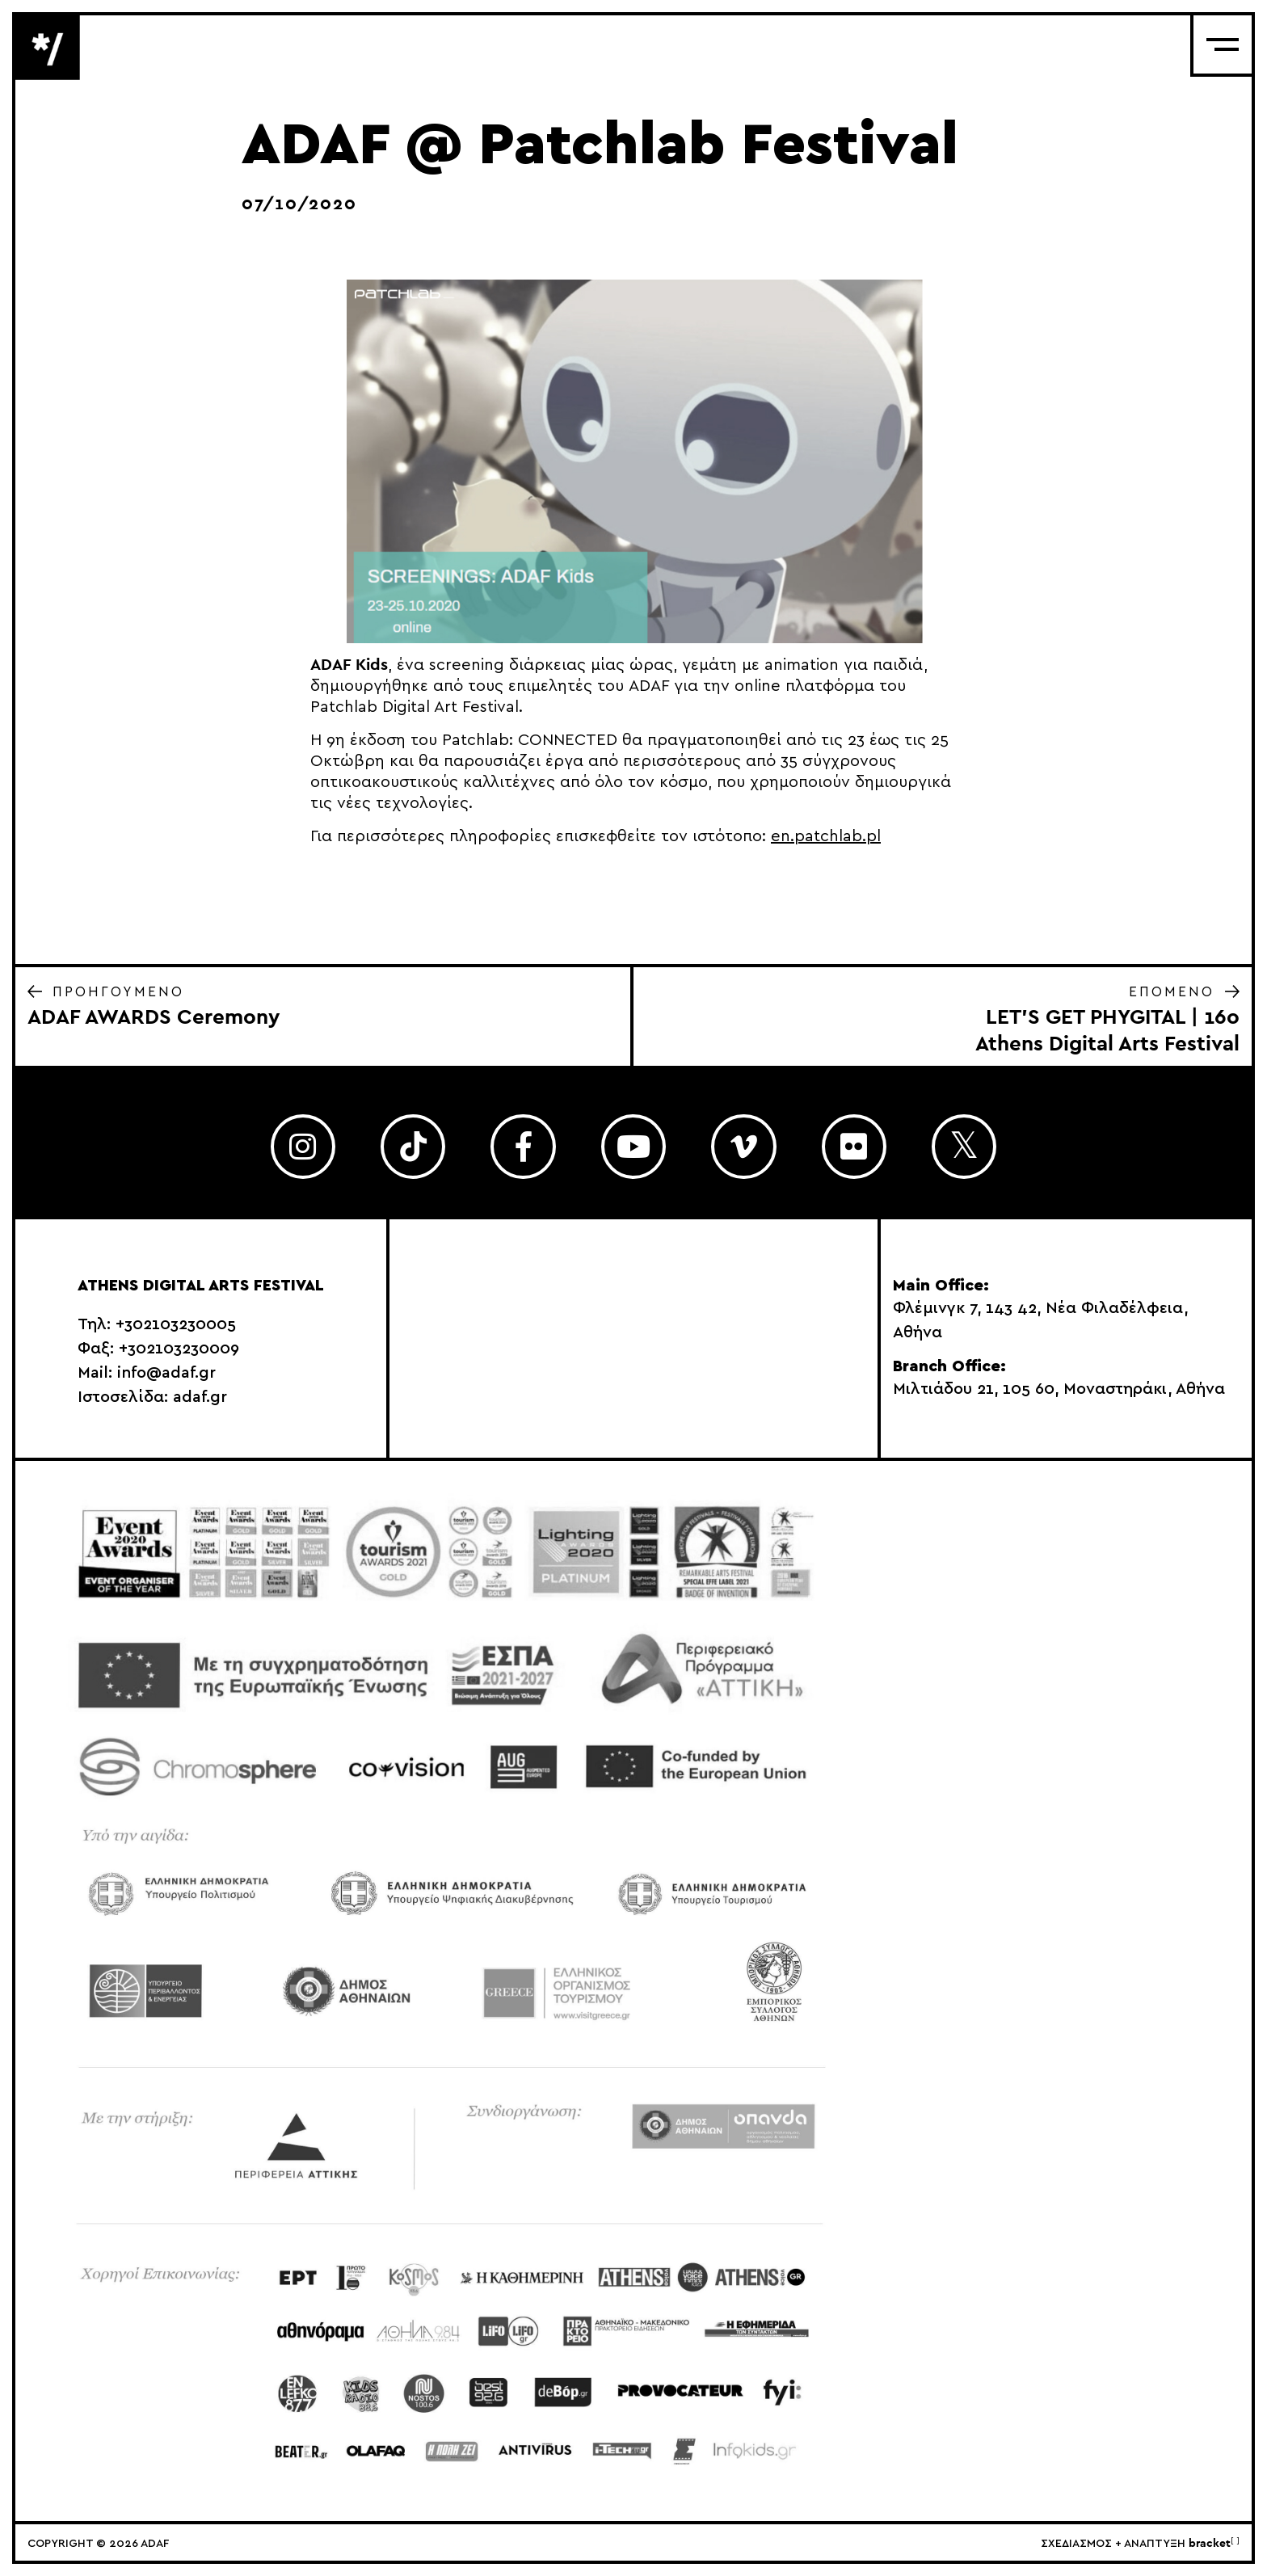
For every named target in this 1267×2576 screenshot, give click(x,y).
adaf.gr (200, 1397)
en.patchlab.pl (826, 836)
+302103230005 (176, 1324)
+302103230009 (179, 1349)
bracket (1214, 2543)
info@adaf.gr (166, 1373)
